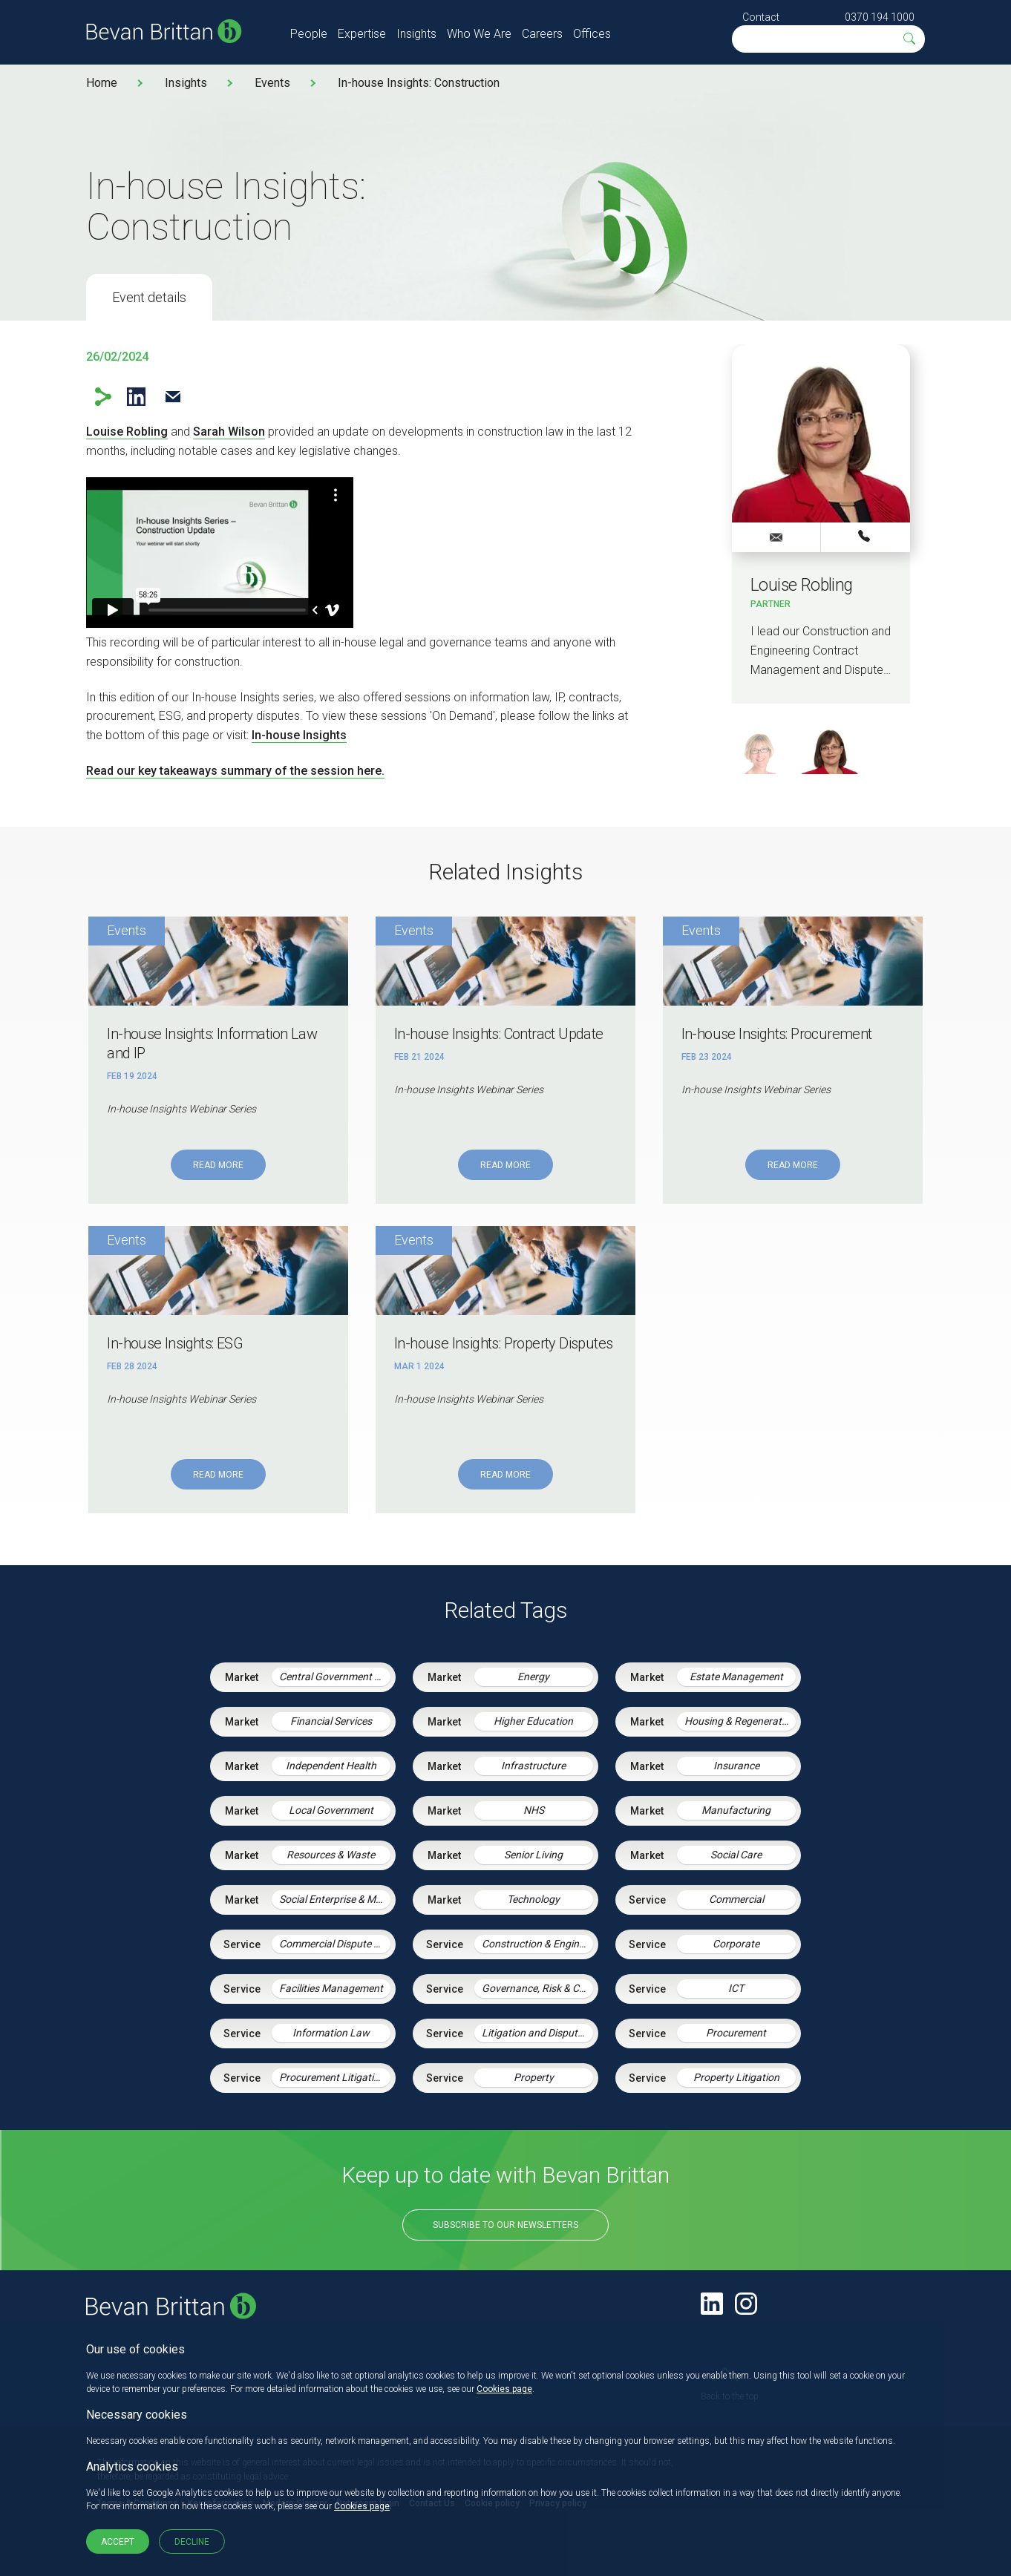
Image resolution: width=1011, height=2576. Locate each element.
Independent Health (331, 1766)
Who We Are (479, 34)
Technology (533, 1899)
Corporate (736, 1944)
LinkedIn (136, 396)
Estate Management (736, 1676)
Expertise (362, 34)
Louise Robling (127, 432)
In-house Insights (299, 735)
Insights (416, 34)
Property (534, 2077)
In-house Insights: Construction (419, 83)
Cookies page (504, 2389)
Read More (218, 1165)
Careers (542, 34)
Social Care (736, 1855)
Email (172, 396)
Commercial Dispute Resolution (334, 1944)
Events (272, 83)
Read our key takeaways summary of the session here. (235, 771)
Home (101, 83)
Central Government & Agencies (334, 1676)
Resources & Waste (331, 1855)
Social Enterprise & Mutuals (334, 1899)
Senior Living (533, 1855)
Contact (760, 17)
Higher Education (533, 1721)
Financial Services (331, 1721)
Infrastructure (533, 1766)
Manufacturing (735, 1810)
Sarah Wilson (229, 432)
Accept (117, 2542)
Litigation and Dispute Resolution (537, 2033)
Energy (533, 1676)
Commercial (736, 1899)
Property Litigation (736, 2077)
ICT (736, 1988)
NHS (533, 1810)
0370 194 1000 (880, 17)
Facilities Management (331, 1988)
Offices (592, 34)
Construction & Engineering (537, 1944)
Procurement (736, 2033)
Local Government (331, 1810)
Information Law (331, 2033)
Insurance (736, 1766)
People (308, 34)
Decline (191, 2542)
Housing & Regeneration (740, 1721)
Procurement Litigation (332, 2077)
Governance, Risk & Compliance (537, 1988)
